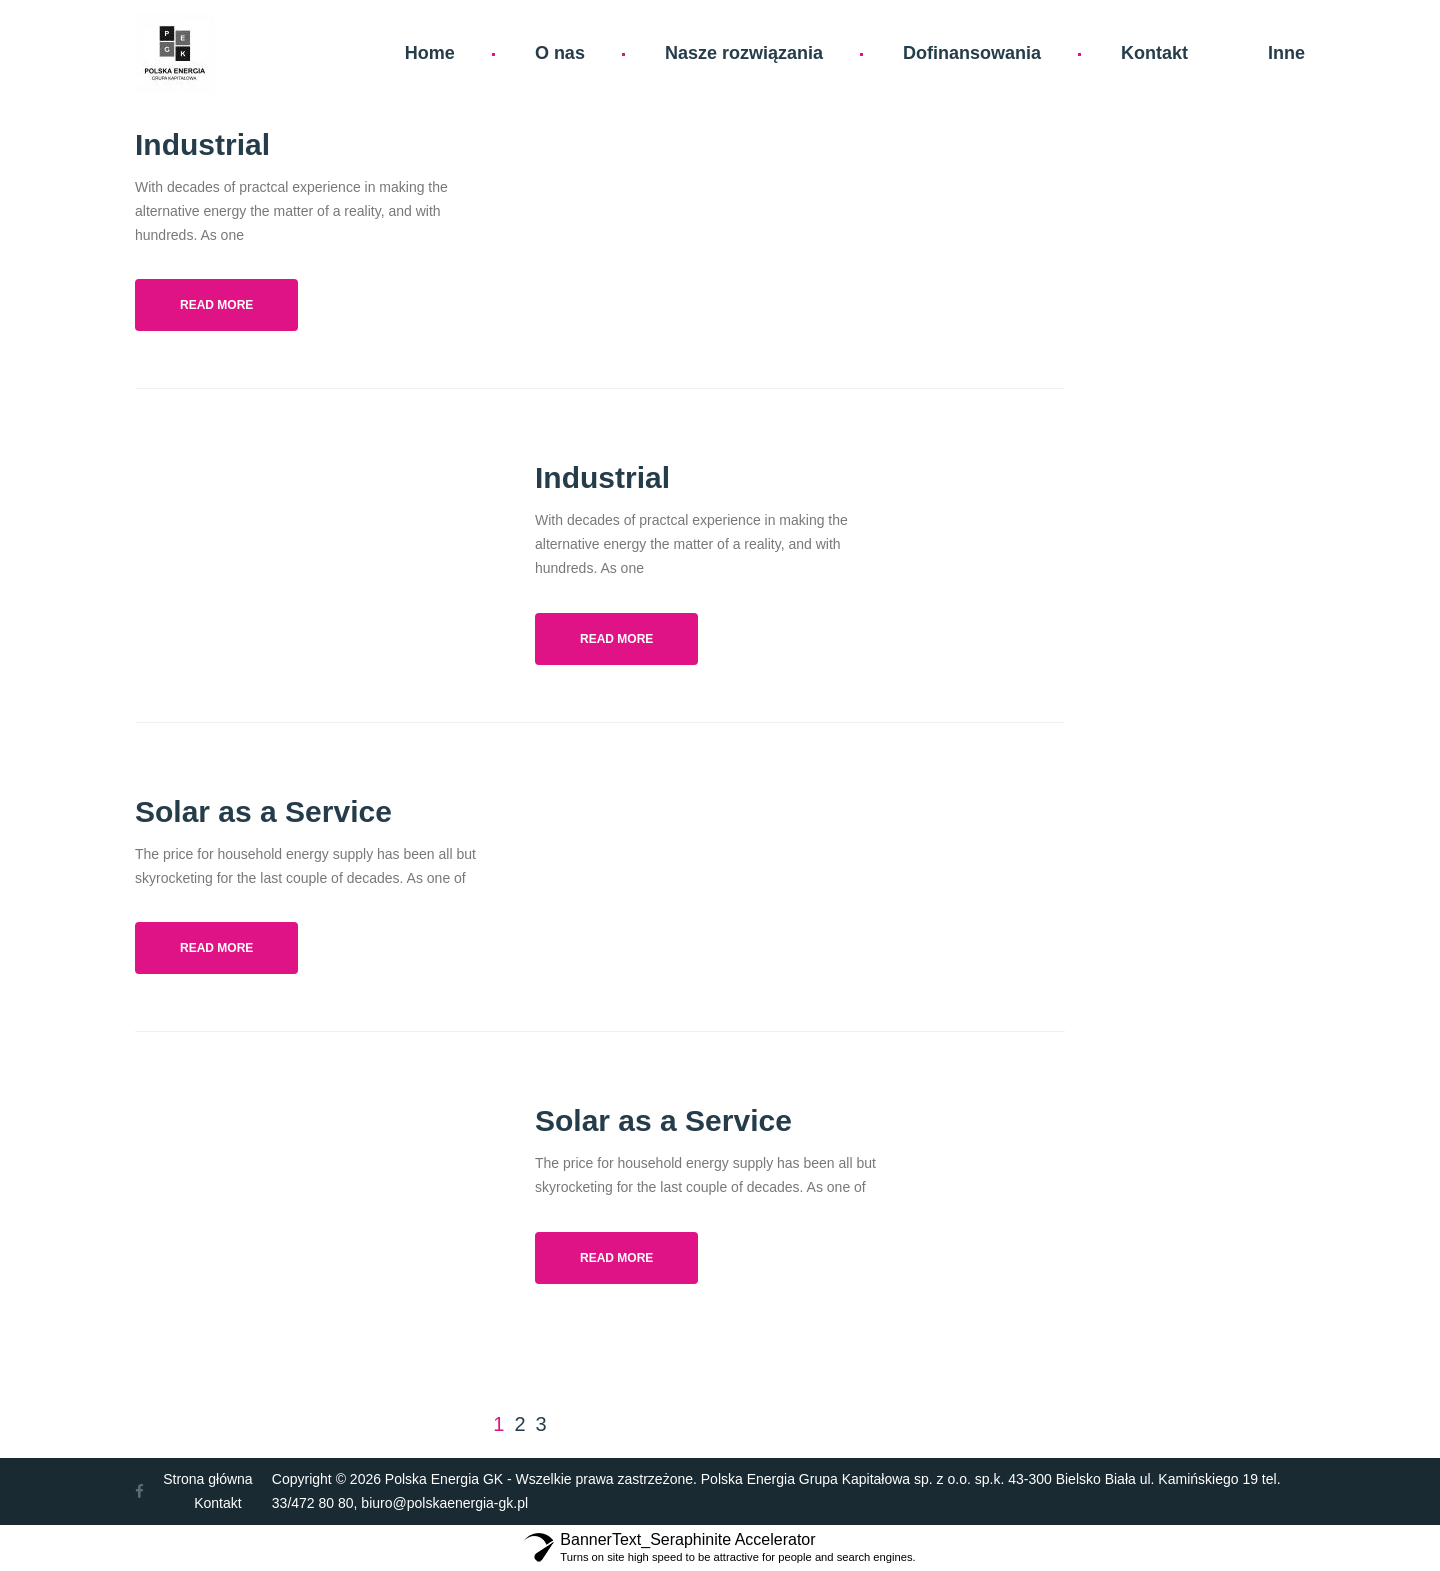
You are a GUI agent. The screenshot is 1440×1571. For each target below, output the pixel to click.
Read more (216, 305)
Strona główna (208, 1479)
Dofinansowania (972, 53)
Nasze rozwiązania (744, 53)
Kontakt (1154, 53)
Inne (1286, 53)
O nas (560, 53)
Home (430, 53)
